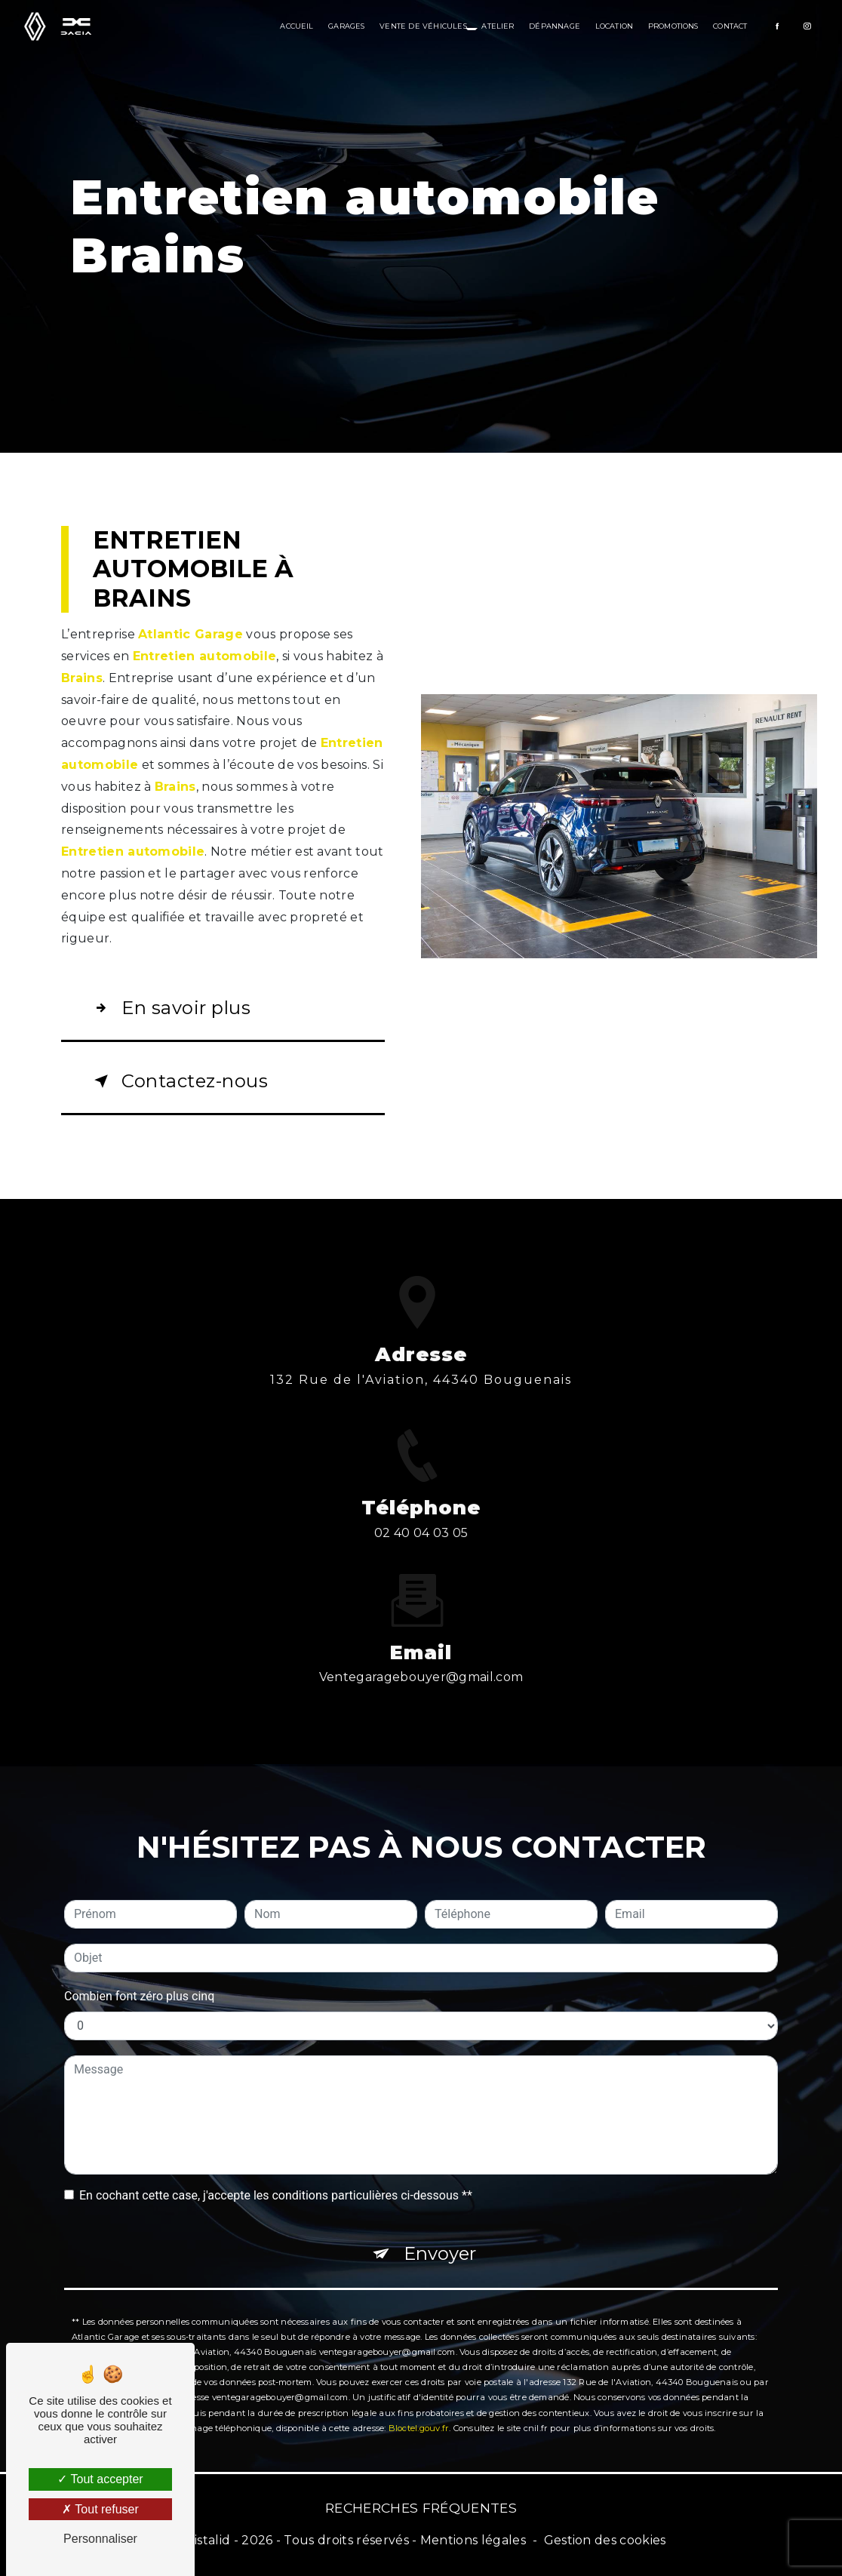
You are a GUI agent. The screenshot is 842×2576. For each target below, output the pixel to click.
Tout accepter (100, 2479)
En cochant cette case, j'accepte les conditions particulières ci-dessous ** (275, 2175)
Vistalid (208, 2540)
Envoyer (440, 2233)
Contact (730, 26)
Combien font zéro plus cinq (139, 1976)
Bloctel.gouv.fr (419, 2407)
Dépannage (554, 26)
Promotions (673, 26)
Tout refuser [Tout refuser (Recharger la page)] (100, 2509)
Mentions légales (473, 2540)
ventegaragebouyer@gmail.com (421, 1656)
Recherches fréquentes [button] (421, 2508)
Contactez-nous (178, 1081)
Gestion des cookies (605, 2540)
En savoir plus (169, 1008)
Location (614, 26)
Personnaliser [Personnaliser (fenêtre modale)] (100, 2538)
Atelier (497, 26)
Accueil (296, 26)
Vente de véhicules (423, 26)
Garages (346, 26)
